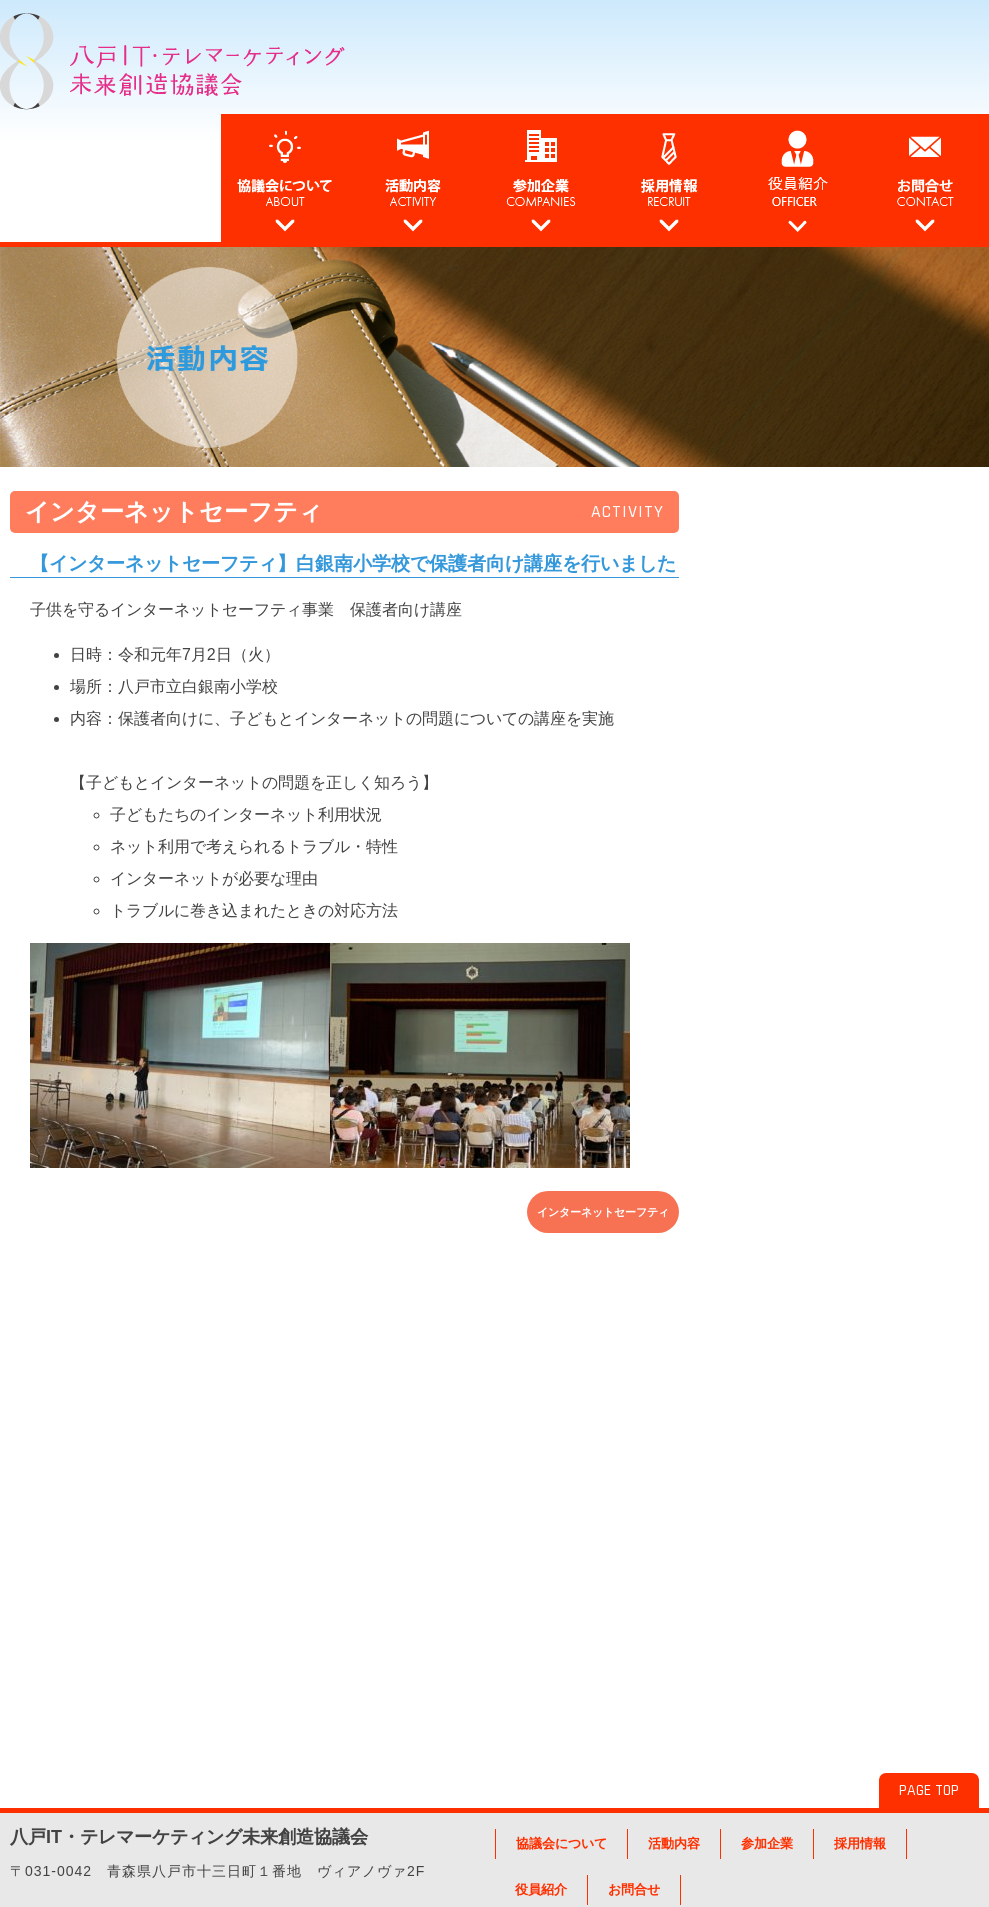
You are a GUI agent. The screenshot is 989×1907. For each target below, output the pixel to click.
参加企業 (767, 1843)
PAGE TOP (929, 1790)
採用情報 (860, 1843)
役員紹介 (541, 1889)
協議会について (561, 1843)
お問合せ (634, 1889)
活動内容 (674, 1843)
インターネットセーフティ (603, 1212)
